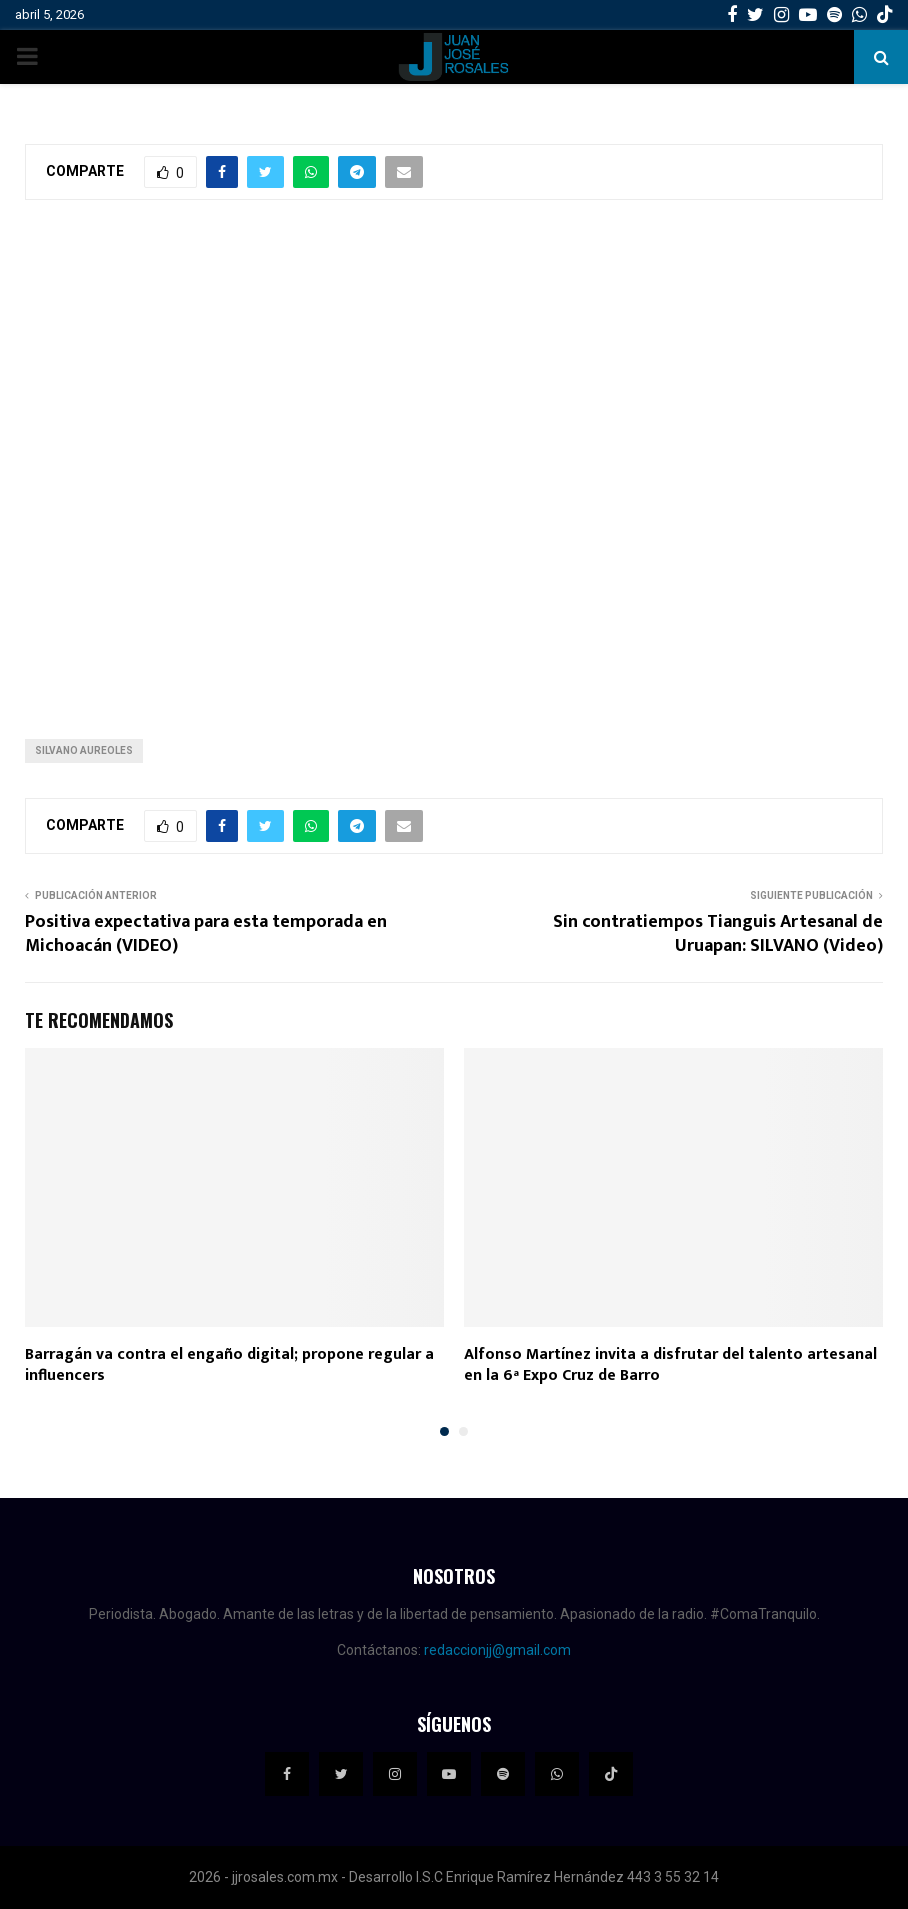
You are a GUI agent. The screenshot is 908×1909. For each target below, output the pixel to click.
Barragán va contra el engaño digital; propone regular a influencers (229, 1365)
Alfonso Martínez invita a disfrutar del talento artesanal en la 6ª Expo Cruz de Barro (670, 1365)
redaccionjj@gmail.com (497, 1650)
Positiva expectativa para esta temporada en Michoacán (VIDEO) (206, 934)
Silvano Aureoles (84, 750)
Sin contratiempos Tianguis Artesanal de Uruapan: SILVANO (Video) (718, 934)
